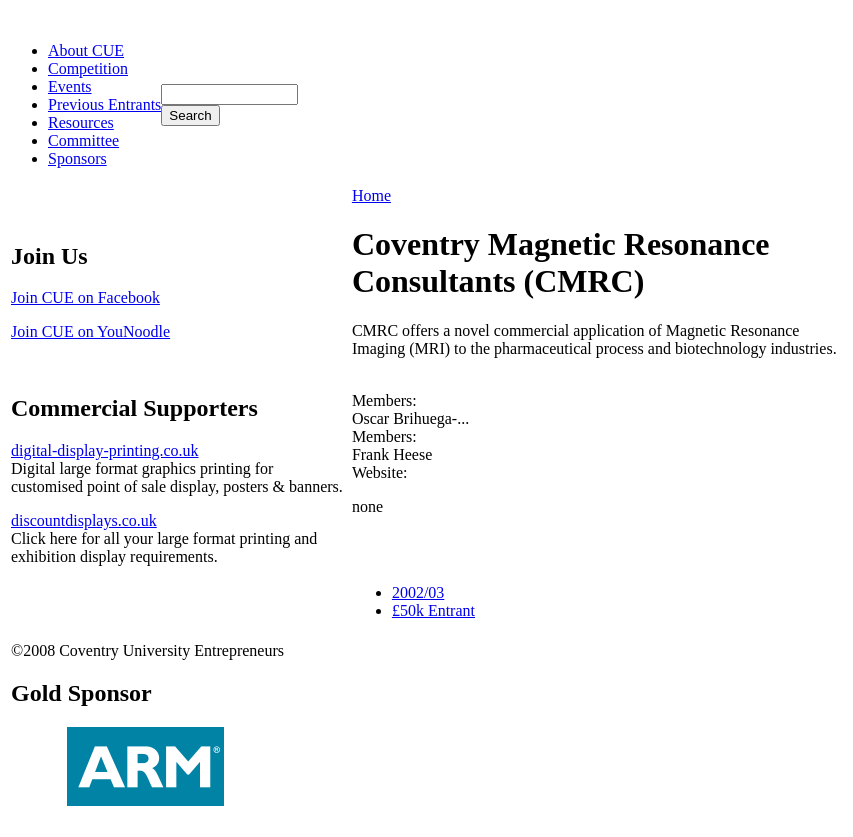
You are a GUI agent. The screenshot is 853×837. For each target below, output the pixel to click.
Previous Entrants (104, 104)
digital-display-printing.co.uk (105, 450)
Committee (83, 140)
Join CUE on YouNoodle (90, 331)
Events (70, 86)
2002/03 (418, 592)
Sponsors (77, 158)
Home (371, 195)
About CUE (86, 50)
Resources (81, 122)
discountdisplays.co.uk (84, 520)
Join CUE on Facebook (85, 297)
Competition (88, 68)
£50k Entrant (433, 610)
